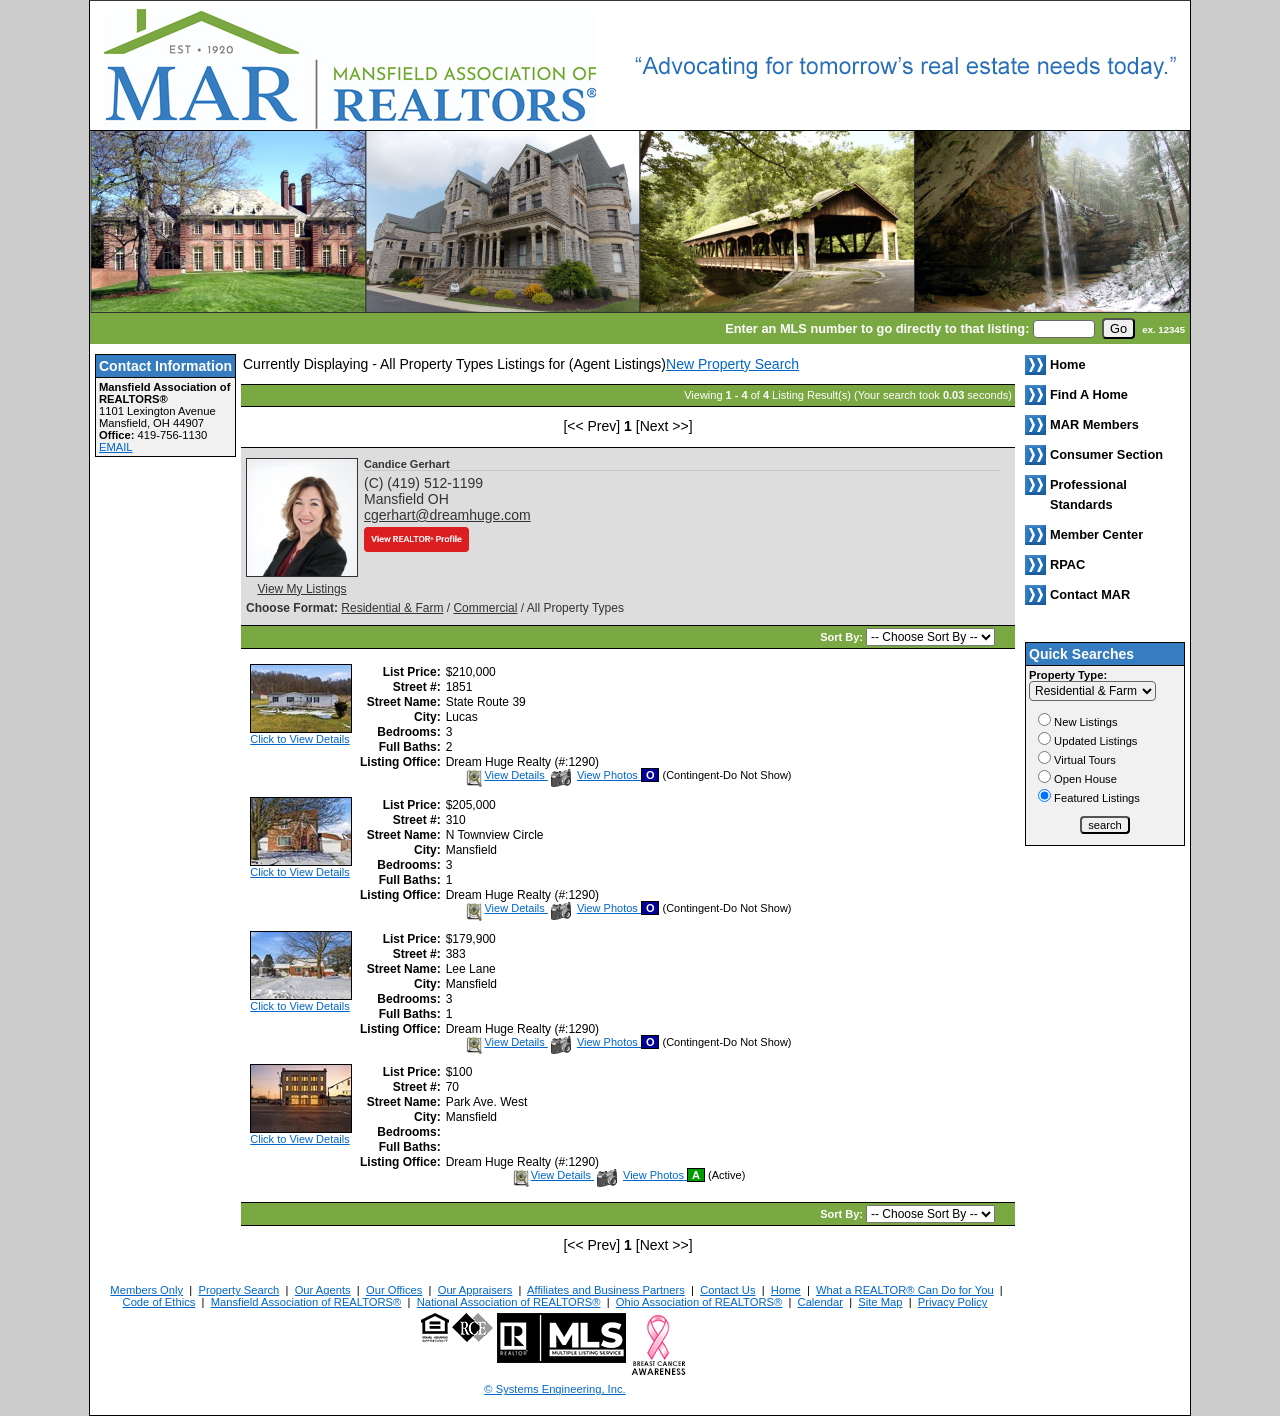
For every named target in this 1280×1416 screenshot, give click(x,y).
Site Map (880, 1302)
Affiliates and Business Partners (606, 1290)
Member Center (1096, 534)
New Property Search (732, 364)
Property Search (238, 1290)
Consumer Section (1106, 454)
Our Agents (323, 1290)
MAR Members (1094, 424)
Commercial (485, 608)
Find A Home (1089, 394)
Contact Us (727, 1290)
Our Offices (394, 1290)
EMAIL (116, 447)
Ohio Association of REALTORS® (699, 1302)
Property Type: (1068, 675)
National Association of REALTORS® (509, 1302)
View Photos (596, 775)
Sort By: (843, 637)
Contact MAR (1090, 594)
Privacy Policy (953, 1302)
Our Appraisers (475, 1290)
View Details (505, 775)
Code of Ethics (159, 1302)
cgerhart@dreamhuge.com (447, 515)
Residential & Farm (392, 608)
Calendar (820, 1302)
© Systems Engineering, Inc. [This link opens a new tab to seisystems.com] (554, 1389)
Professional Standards (1088, 494)
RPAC (1067, 564)
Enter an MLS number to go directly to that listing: (877, 328)
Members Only (146, 1290)
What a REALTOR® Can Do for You (905, 1290)
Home (786, 1290)
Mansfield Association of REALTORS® (306, 1302)
